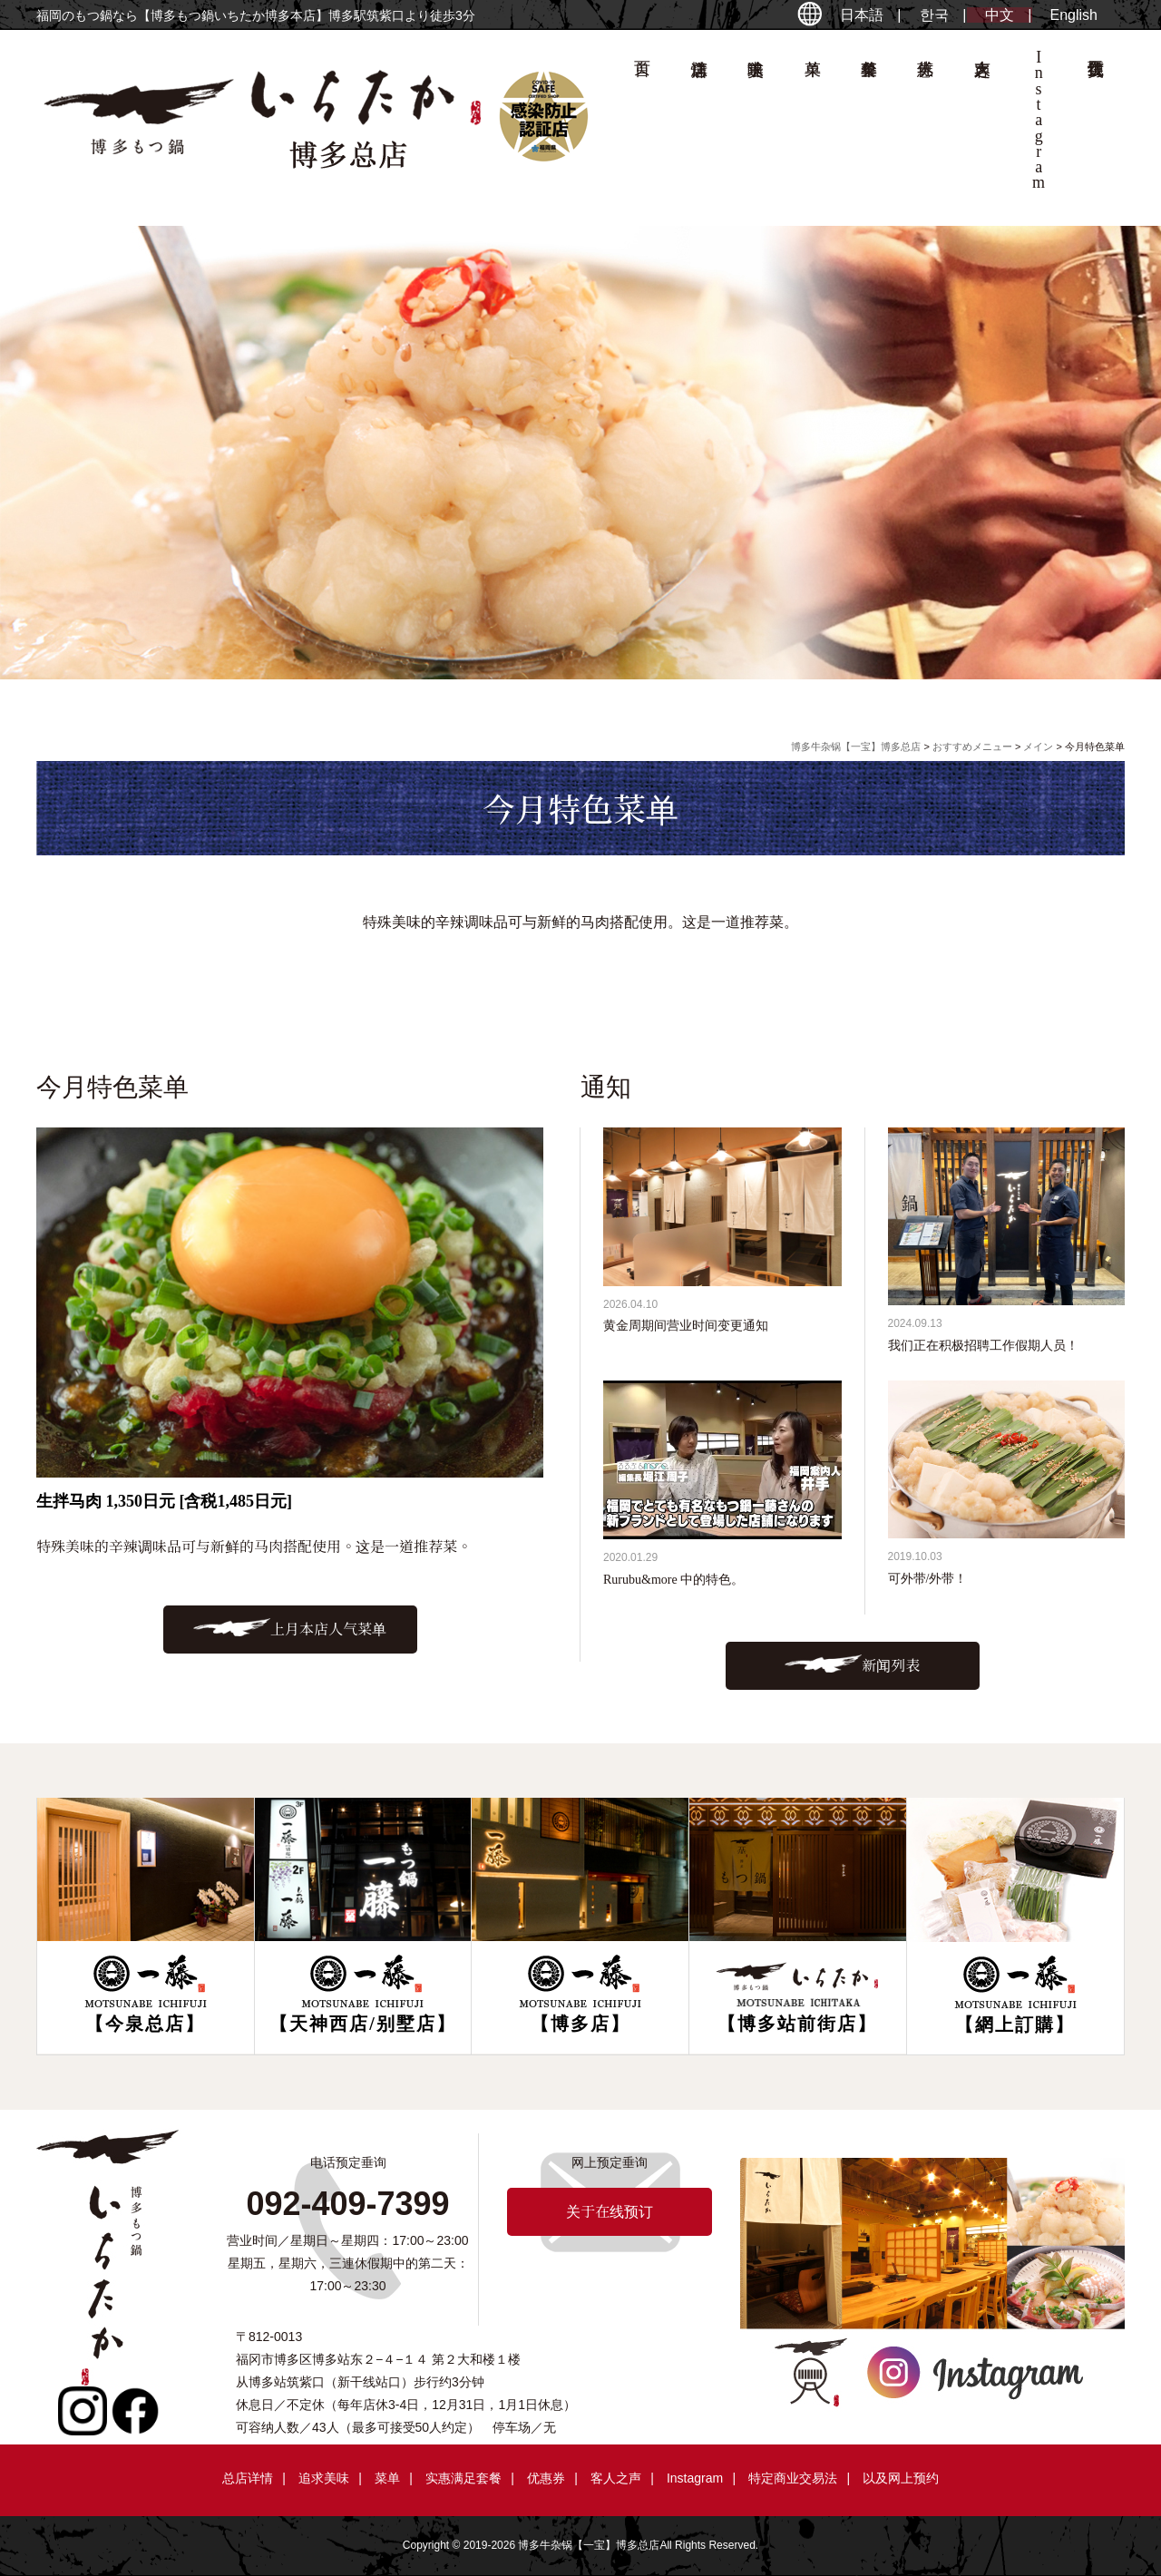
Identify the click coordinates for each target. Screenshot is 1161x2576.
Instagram (695, 2478)
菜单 (812, 123)
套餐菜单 (869, 123)
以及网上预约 (901, 2478)
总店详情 (698, 123)
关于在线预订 (1095, 123)
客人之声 (981, 123)
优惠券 (925, 123)
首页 (642, 123)
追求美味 (755, 123)
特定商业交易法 (792, 2478)
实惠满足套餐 (463, 2478)
